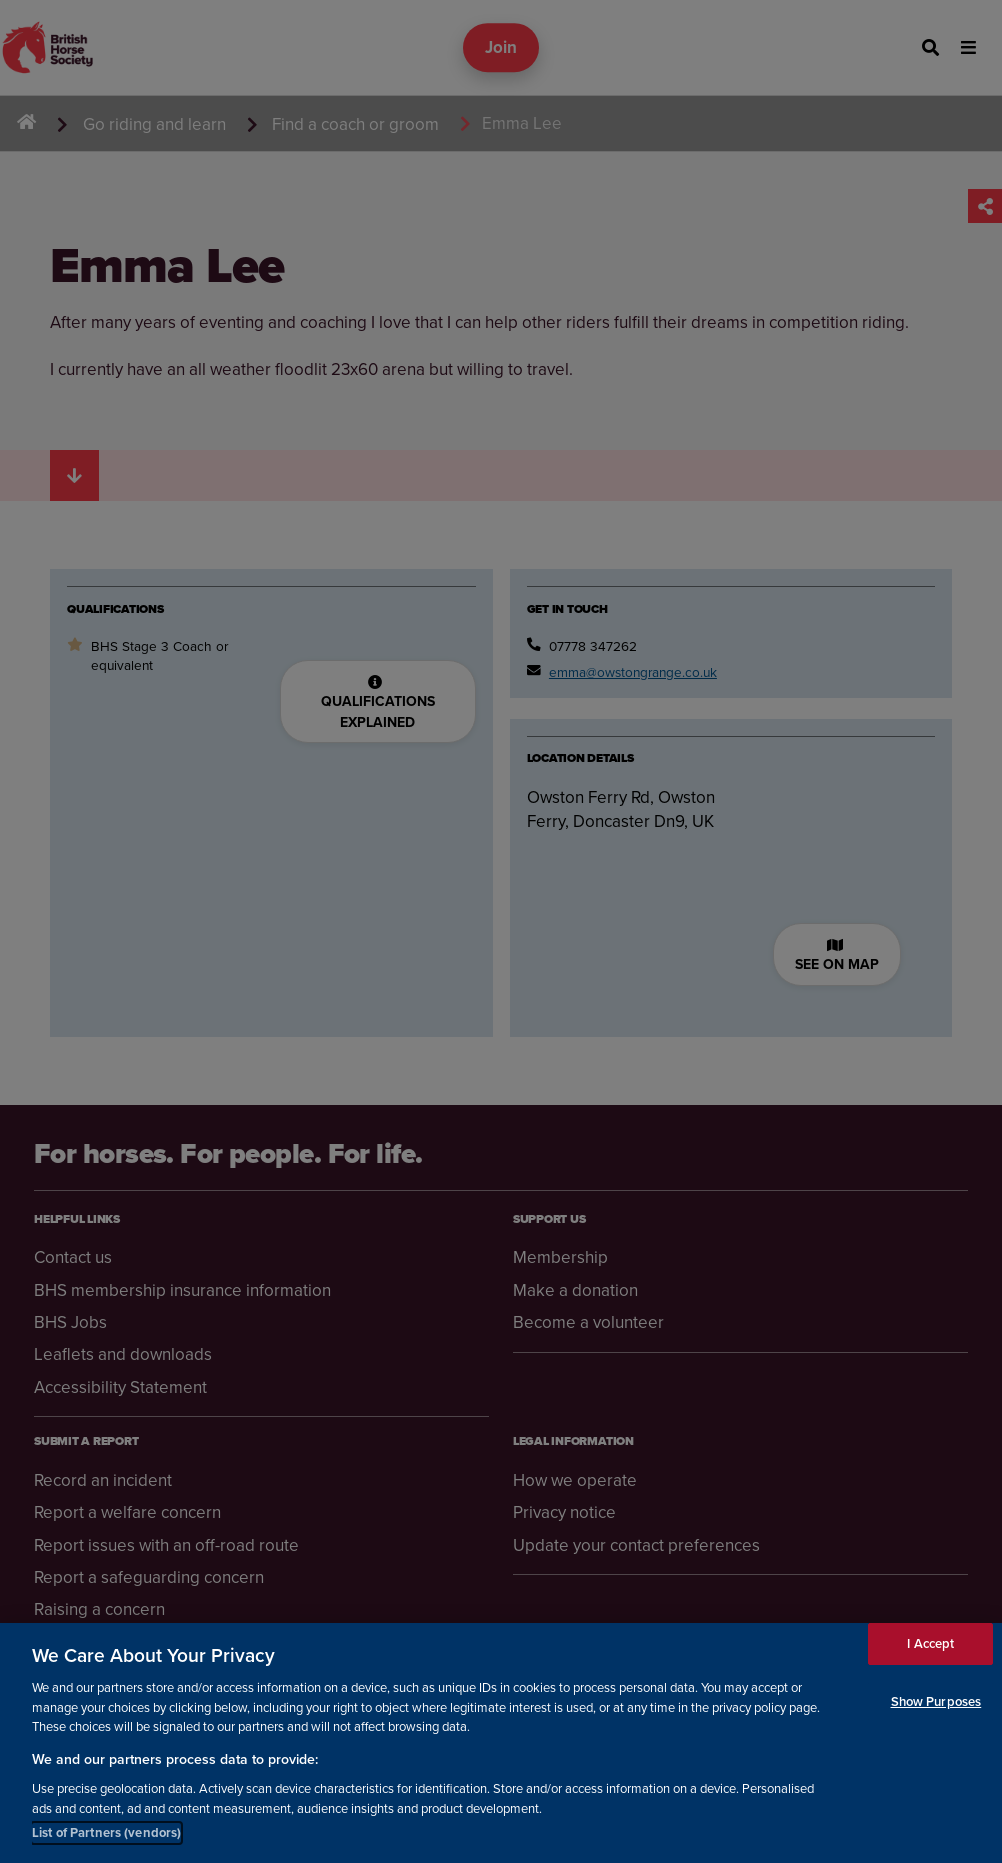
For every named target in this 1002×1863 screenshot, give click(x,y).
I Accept (930, 1643)
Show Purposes (936, 1701)
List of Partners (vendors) (106, 1832)
